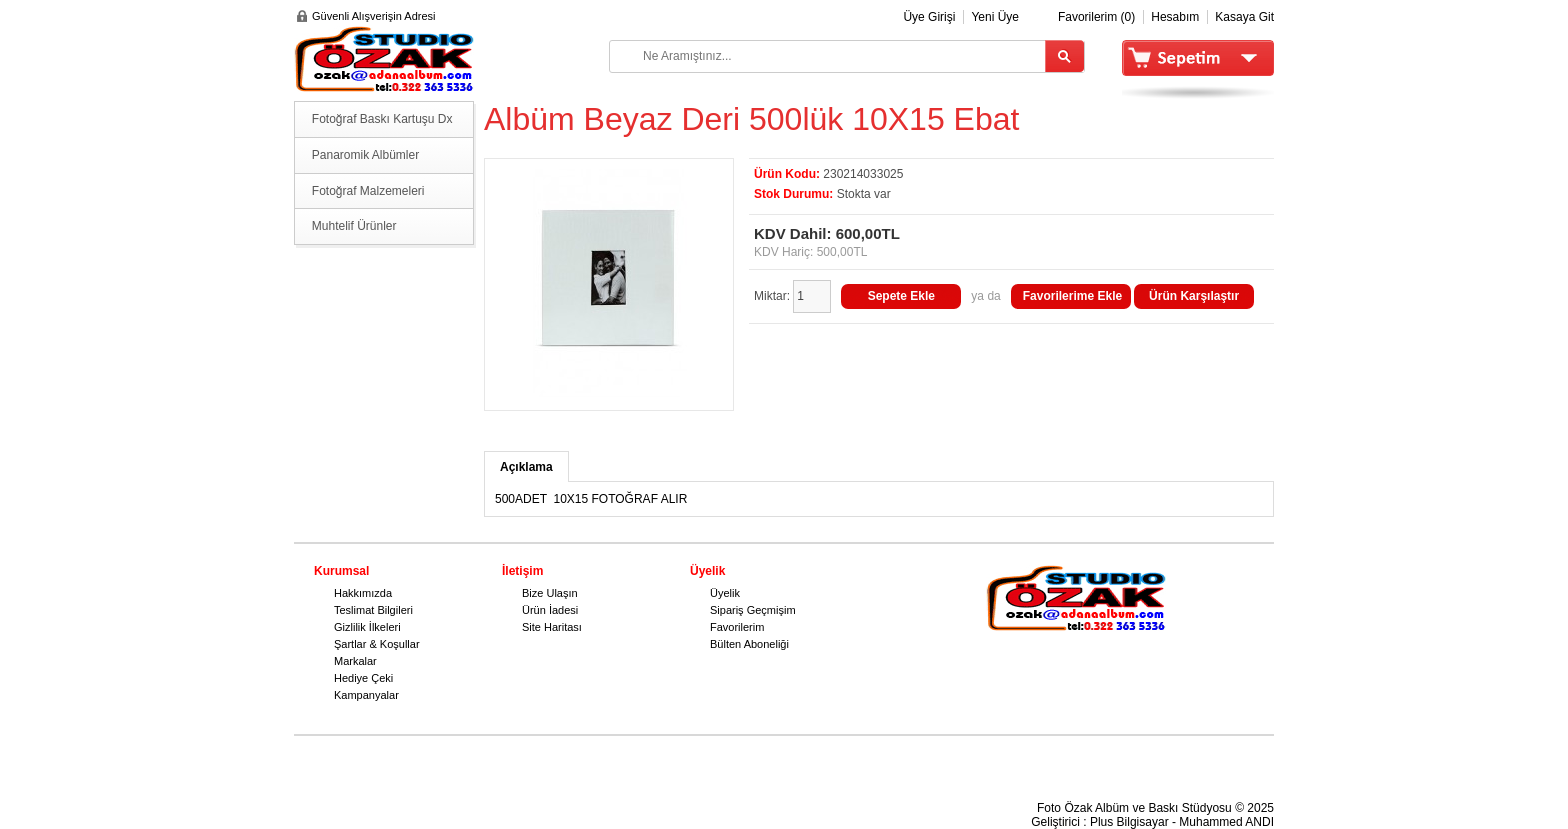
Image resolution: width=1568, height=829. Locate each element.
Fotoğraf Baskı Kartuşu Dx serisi (382, 124)
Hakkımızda (363, 593)
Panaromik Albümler (365, 155)
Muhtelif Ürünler (354, 226)
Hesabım (1175, 17)
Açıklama (526, 467)
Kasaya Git (1244, 17)
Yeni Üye (995, 17)
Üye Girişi (929, 17)
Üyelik (725, 593)
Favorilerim (737, 627)
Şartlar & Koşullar (377, 644)
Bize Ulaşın (550, 593)
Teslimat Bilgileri (373, 610)
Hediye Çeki (363, 678)
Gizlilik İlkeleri (367, 627)
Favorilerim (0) (1096, 17)
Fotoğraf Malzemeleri (368, 191)
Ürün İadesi (550, 610)
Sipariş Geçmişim (753, 610)
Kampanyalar (366, 695)
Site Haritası (552, 627)
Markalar (355, 661)
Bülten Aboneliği (749, 644)
